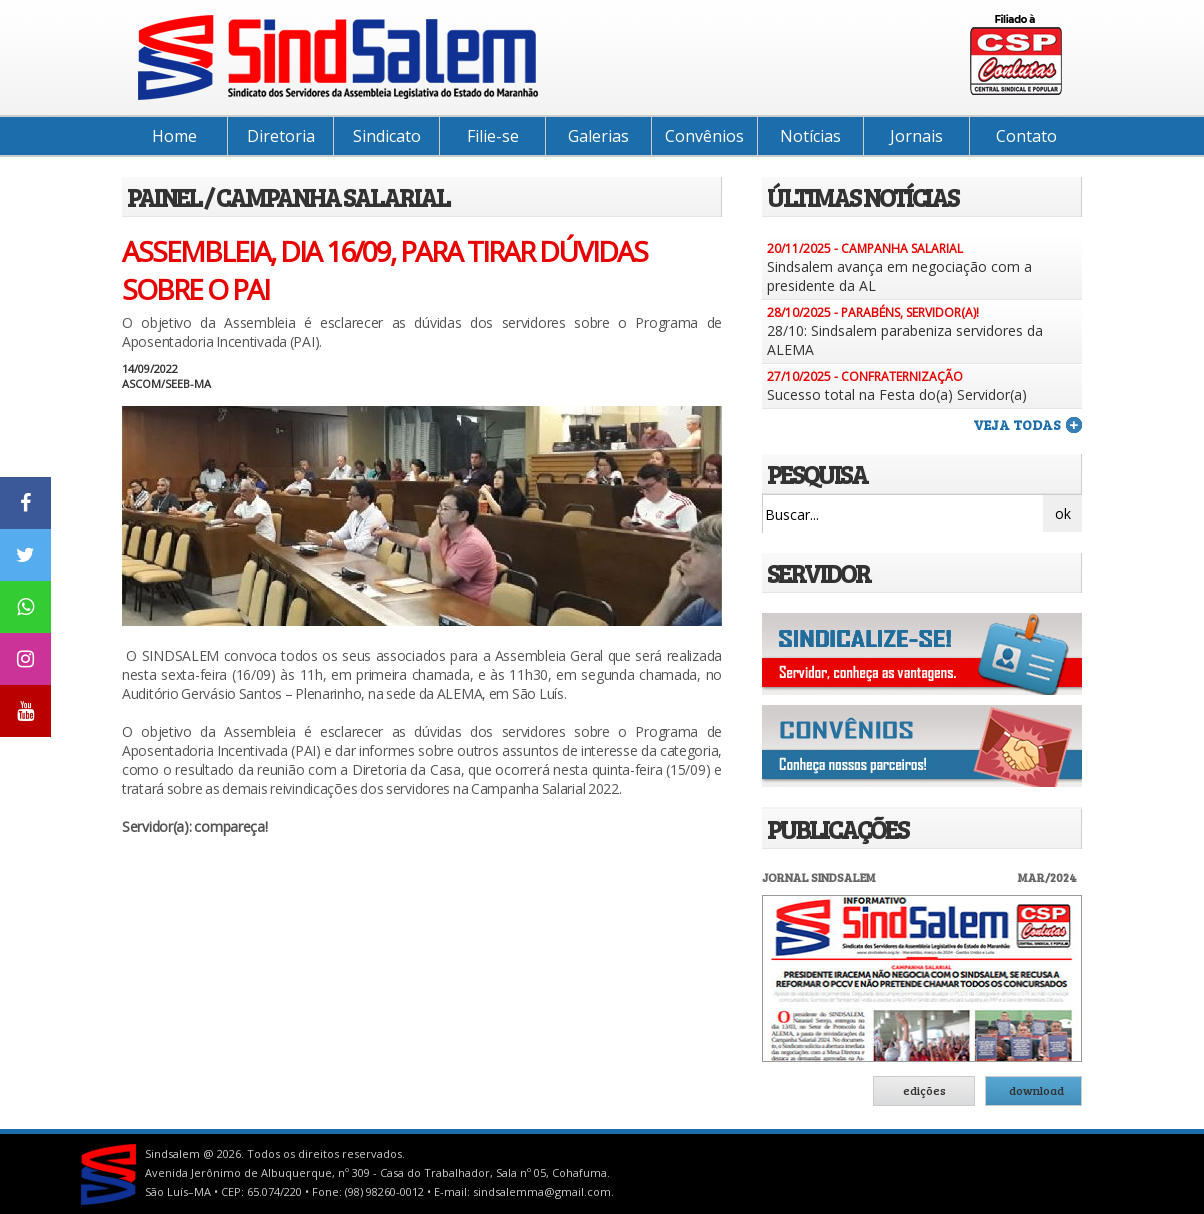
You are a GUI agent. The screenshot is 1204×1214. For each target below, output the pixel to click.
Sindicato (387, 136)
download (1036, 1090)
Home (174, 136)
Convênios (704, 136)
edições (924, 1090)
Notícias (810, 136)
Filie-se (493, 136)
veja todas (1017, 424)
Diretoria (281, 136)
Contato (1026, 136)
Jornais (916, 136)
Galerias (598, 136)
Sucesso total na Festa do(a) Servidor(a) (897, 394)
